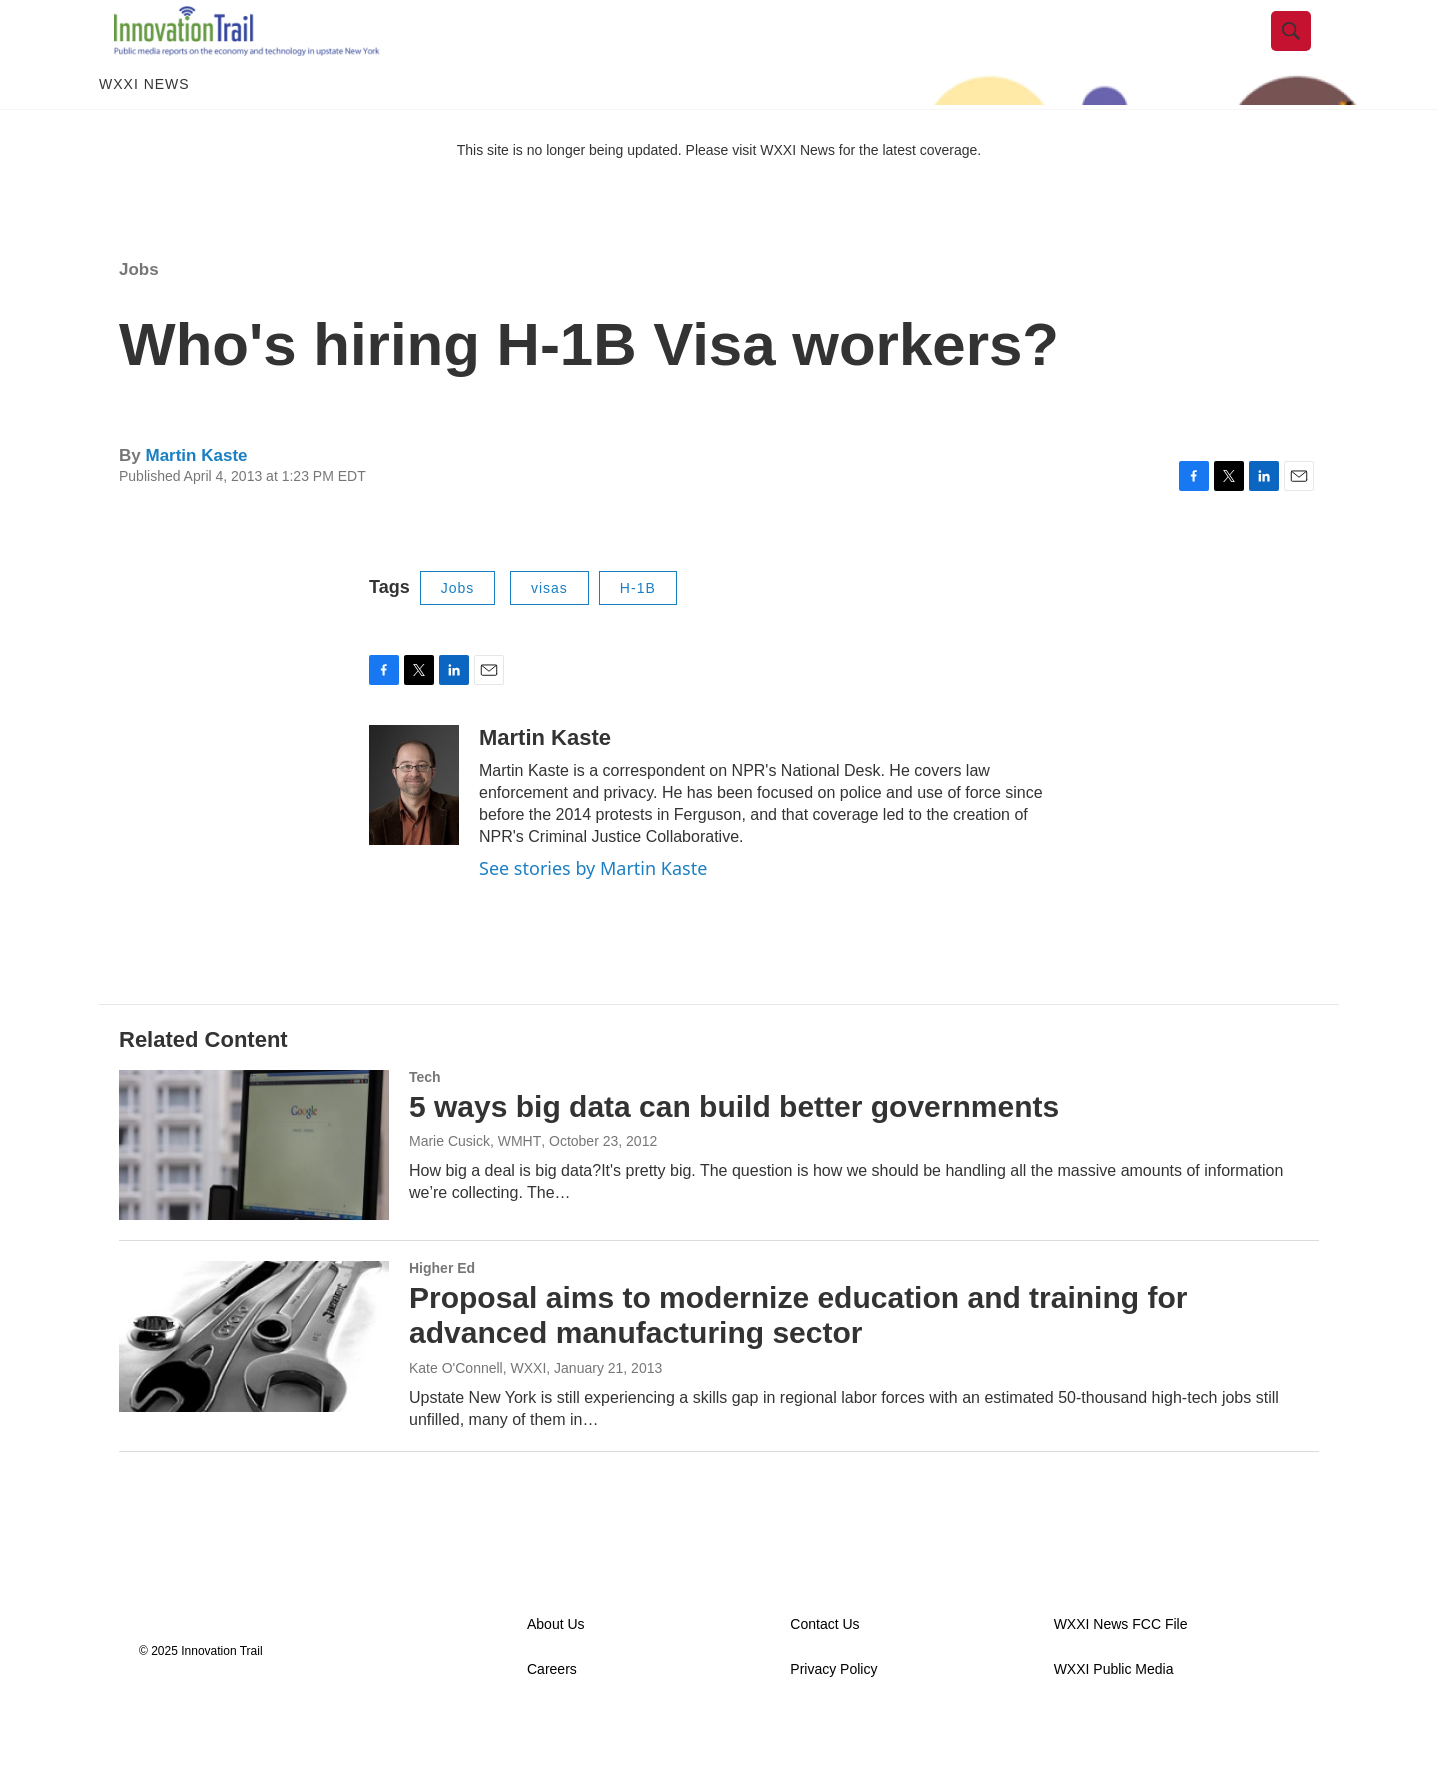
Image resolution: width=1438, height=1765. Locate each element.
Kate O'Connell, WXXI (477, 1411)
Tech (425, 1120)
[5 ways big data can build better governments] (254, 1188)
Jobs (139, 312)
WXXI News (144, 128)
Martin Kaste (196, 498)
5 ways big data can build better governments (734, 1149)
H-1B (638, 631)
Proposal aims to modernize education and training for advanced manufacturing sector (798, 1358)
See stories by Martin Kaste (593, 911)
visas (549, 631)
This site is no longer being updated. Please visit (609, 193)
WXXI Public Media (1114, 1712)
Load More (718, 1534)
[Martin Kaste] (414, 828)
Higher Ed (442, 1311)
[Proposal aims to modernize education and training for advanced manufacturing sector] (254, 1379)
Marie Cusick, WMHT (475, 1185)
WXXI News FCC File (1121, 1667)
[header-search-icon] (1306, 53)
